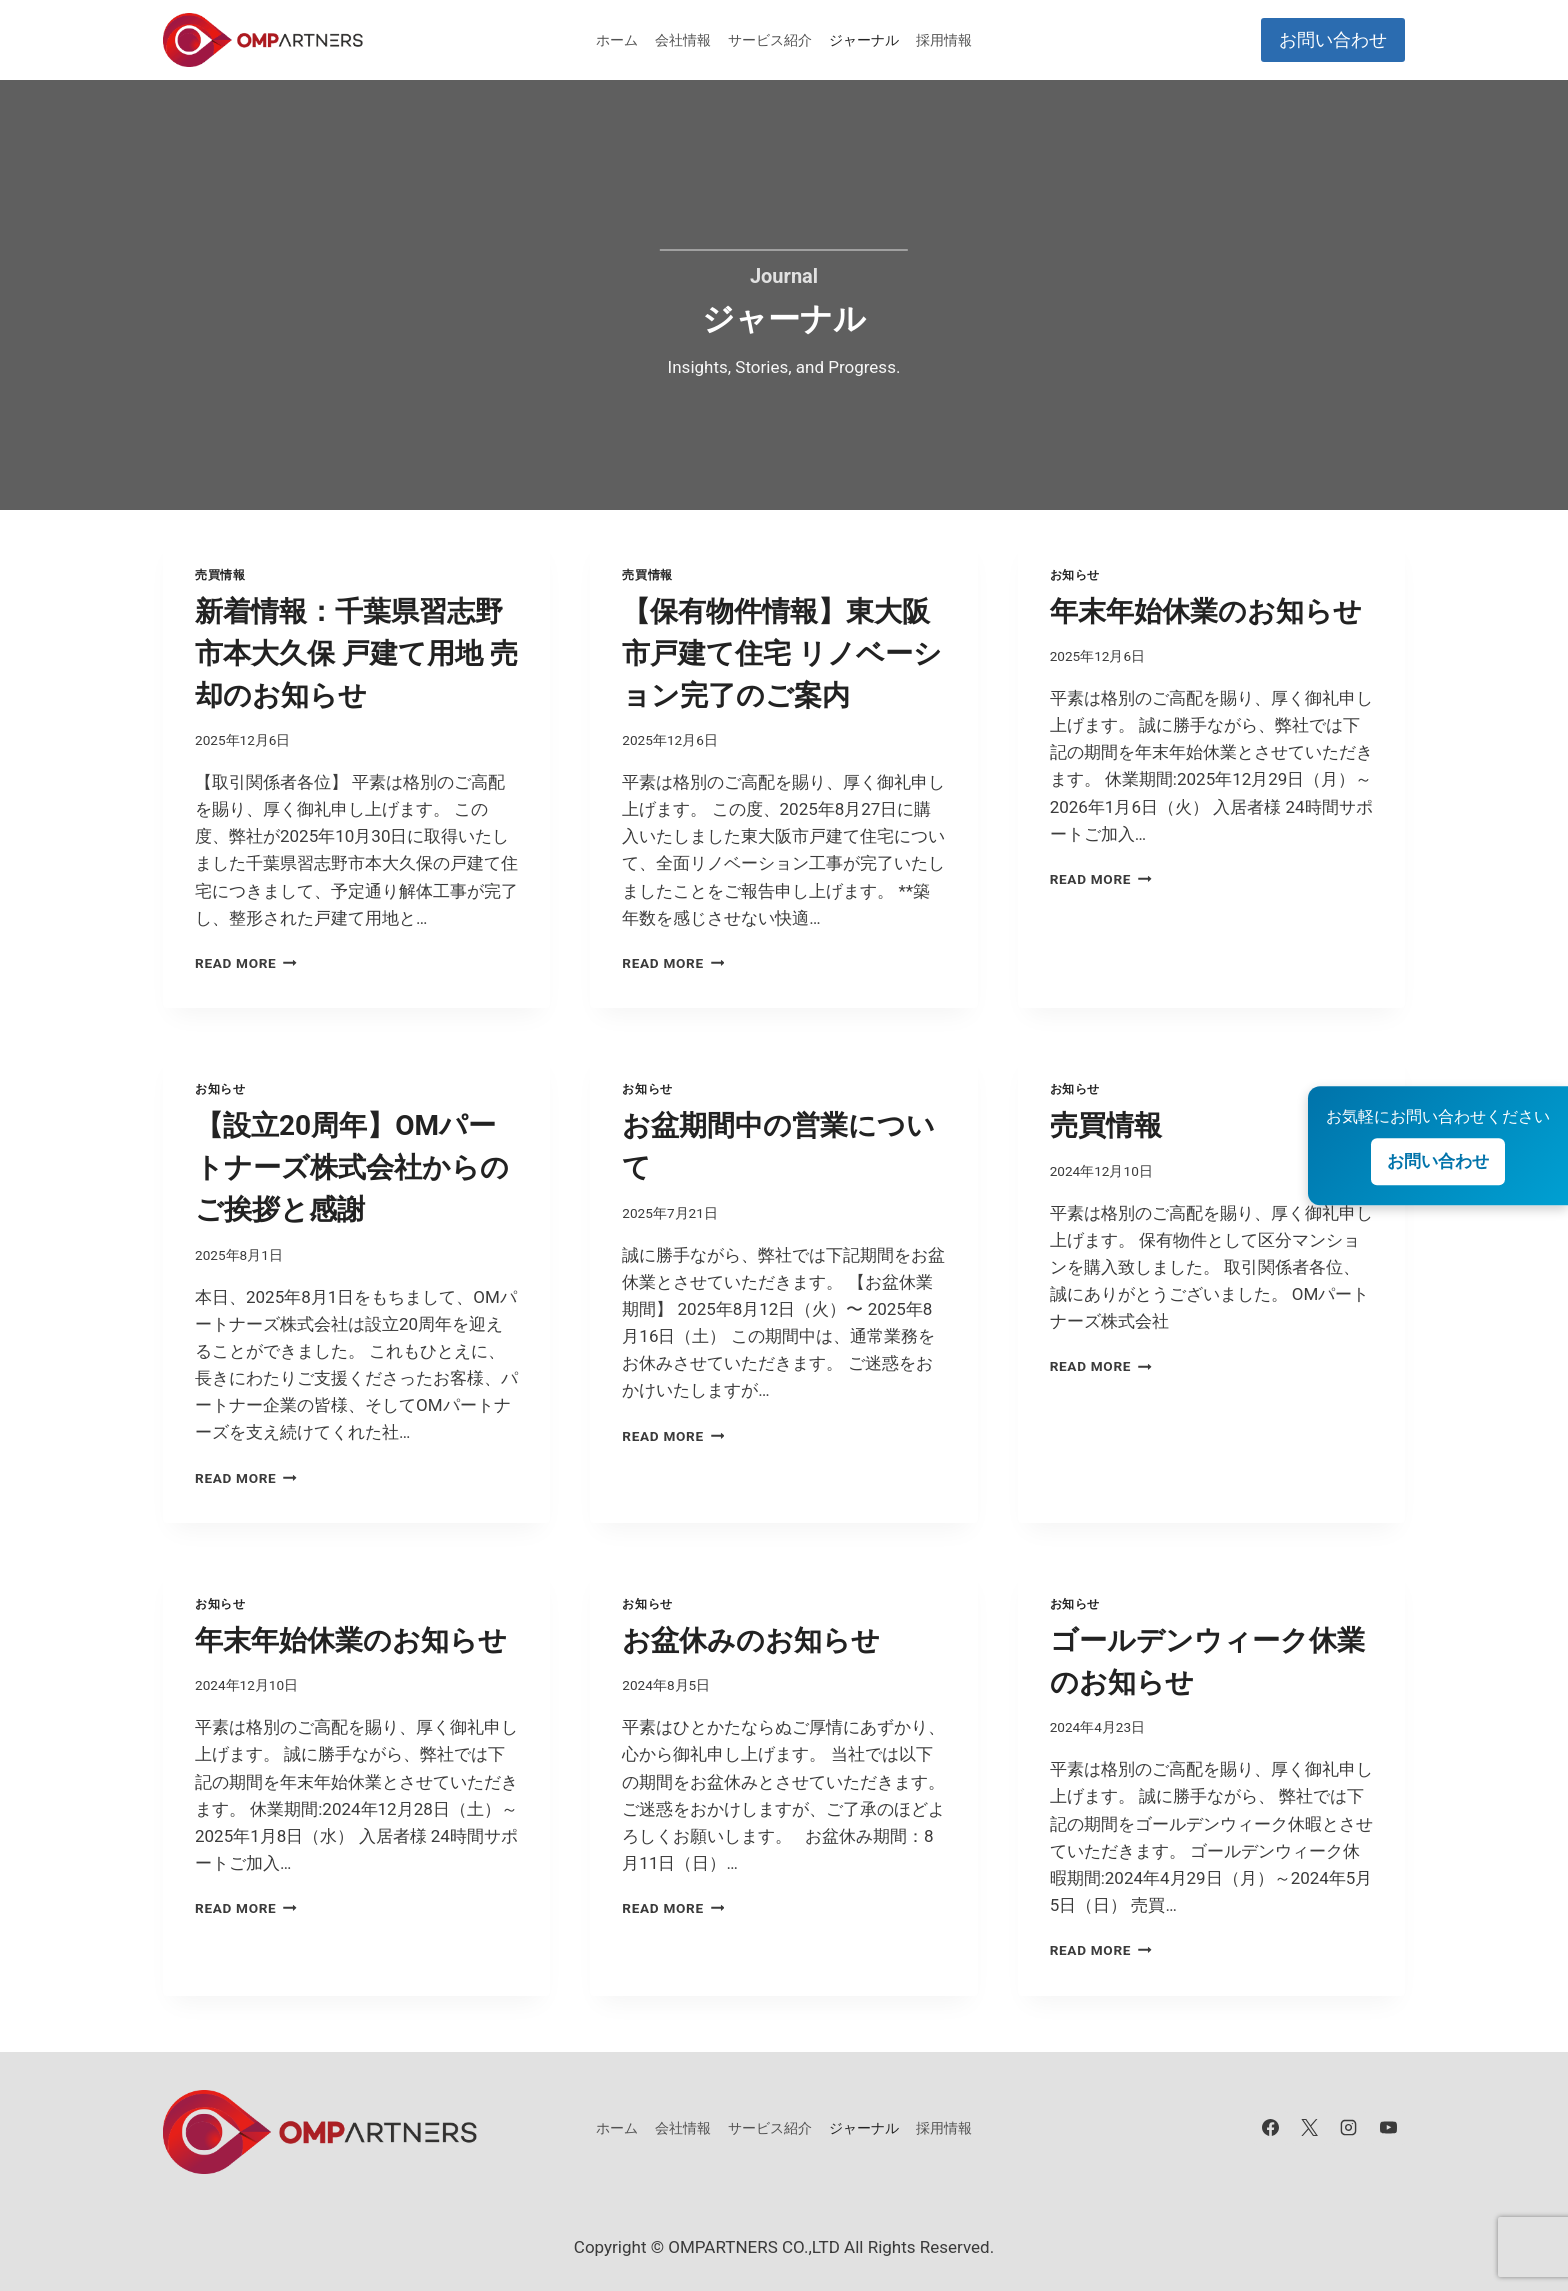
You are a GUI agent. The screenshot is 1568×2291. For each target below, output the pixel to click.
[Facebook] (1271, 2128)
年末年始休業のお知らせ (1206, 611)
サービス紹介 (770, 40)
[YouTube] (1388, 2128)
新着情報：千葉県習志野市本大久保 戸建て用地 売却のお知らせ (356, 653)
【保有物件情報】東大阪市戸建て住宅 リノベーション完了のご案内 (782, 653)
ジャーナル (864, 40)
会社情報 (683, 40)
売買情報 (220, 575)
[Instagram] (1349, 2128)
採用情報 (944, 40)
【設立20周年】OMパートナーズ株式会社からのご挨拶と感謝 (352, 1167)
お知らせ (1075, 575)
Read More (246, 963)
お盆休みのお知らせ (751, 1640)
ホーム (617, 40)
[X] (1310, 2128)
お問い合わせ (1333, 39)
